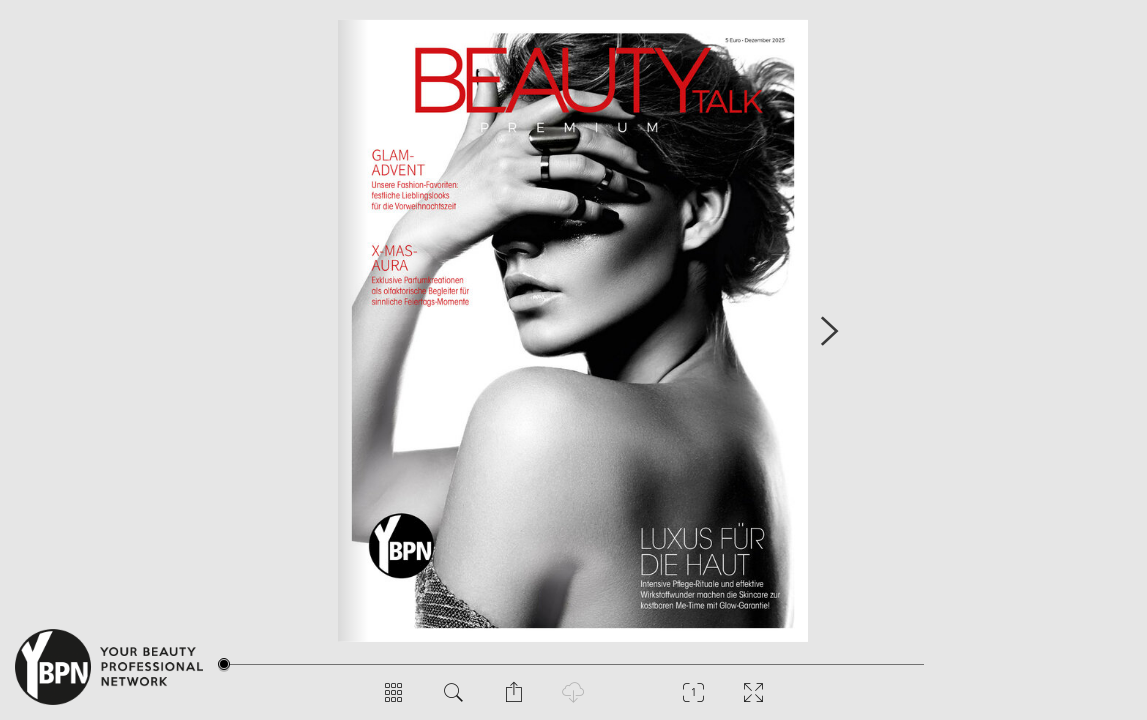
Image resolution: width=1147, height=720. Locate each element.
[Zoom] (694, 700)
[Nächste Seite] (829, 330)
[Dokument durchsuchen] (454, 700)
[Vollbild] (754, 700)
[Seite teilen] (514, 700)
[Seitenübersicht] (394, 700)
